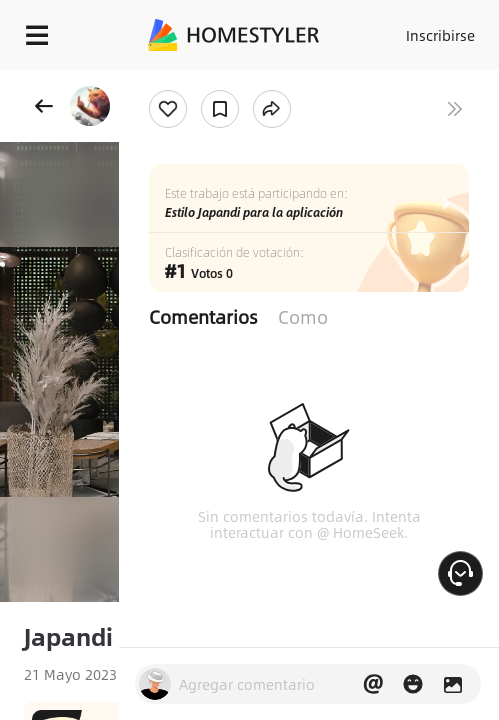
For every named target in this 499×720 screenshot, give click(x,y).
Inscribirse (440, 35)
